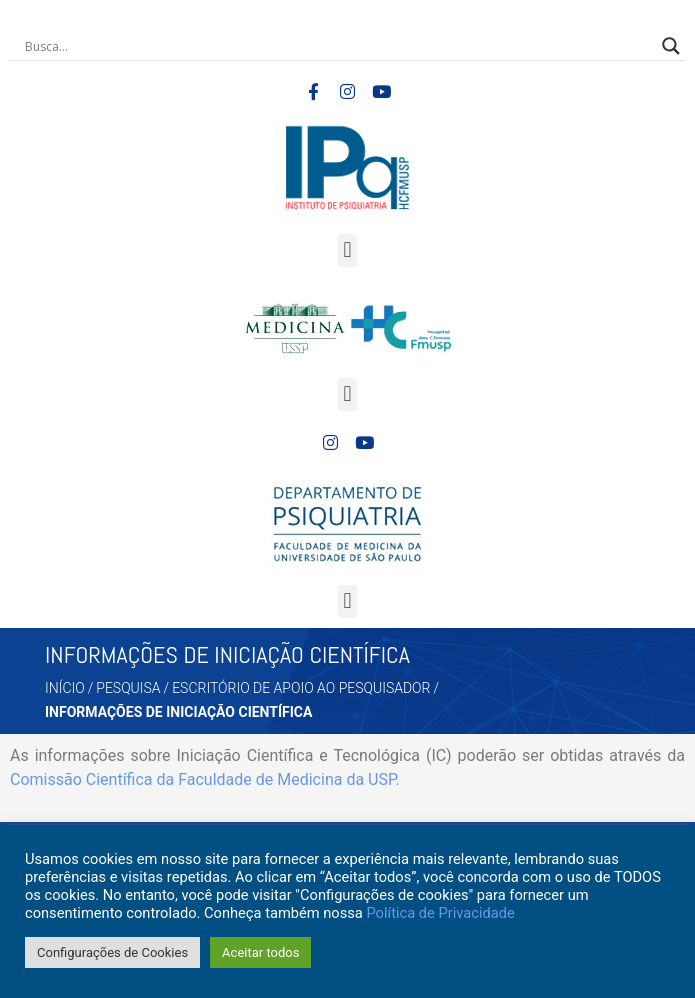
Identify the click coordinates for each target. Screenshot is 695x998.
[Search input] (338, 46)
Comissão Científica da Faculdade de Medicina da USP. (205, 779)
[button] (347, 250)
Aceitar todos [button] (260, 952)
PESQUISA (128, 688)
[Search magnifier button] (671, 46)
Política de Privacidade (440, 913)
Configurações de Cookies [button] (112, 952)
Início (65, 688)
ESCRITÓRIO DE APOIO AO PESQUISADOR (301, 688)
